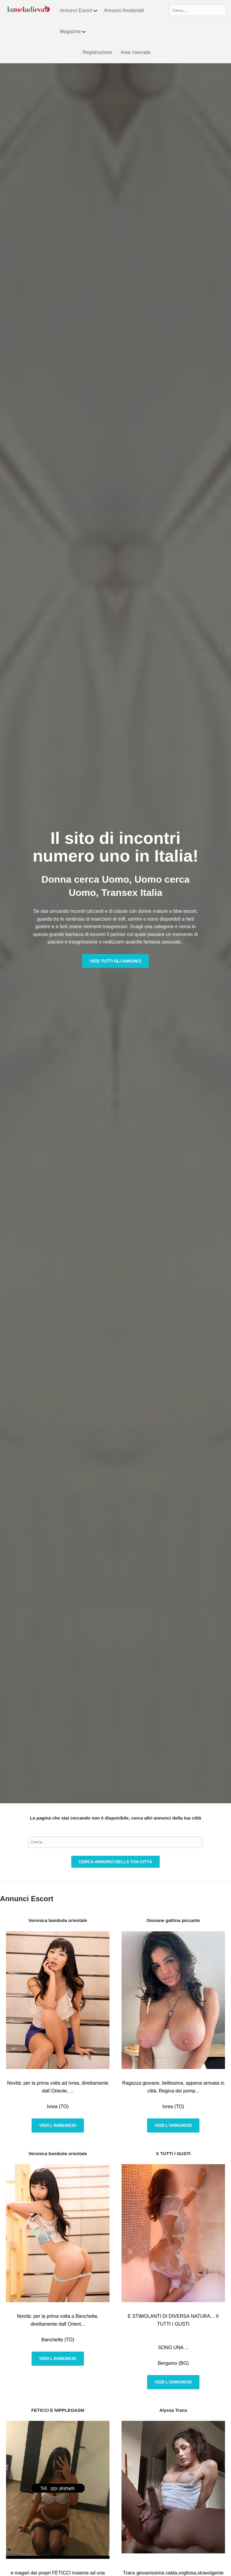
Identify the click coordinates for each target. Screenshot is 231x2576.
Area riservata (135, 52)
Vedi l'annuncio (57, 2125)
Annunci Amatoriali (124, 10)
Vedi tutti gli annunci (115, 961)
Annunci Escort (79, 10)
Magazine (73, 31)
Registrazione (97, 52)
